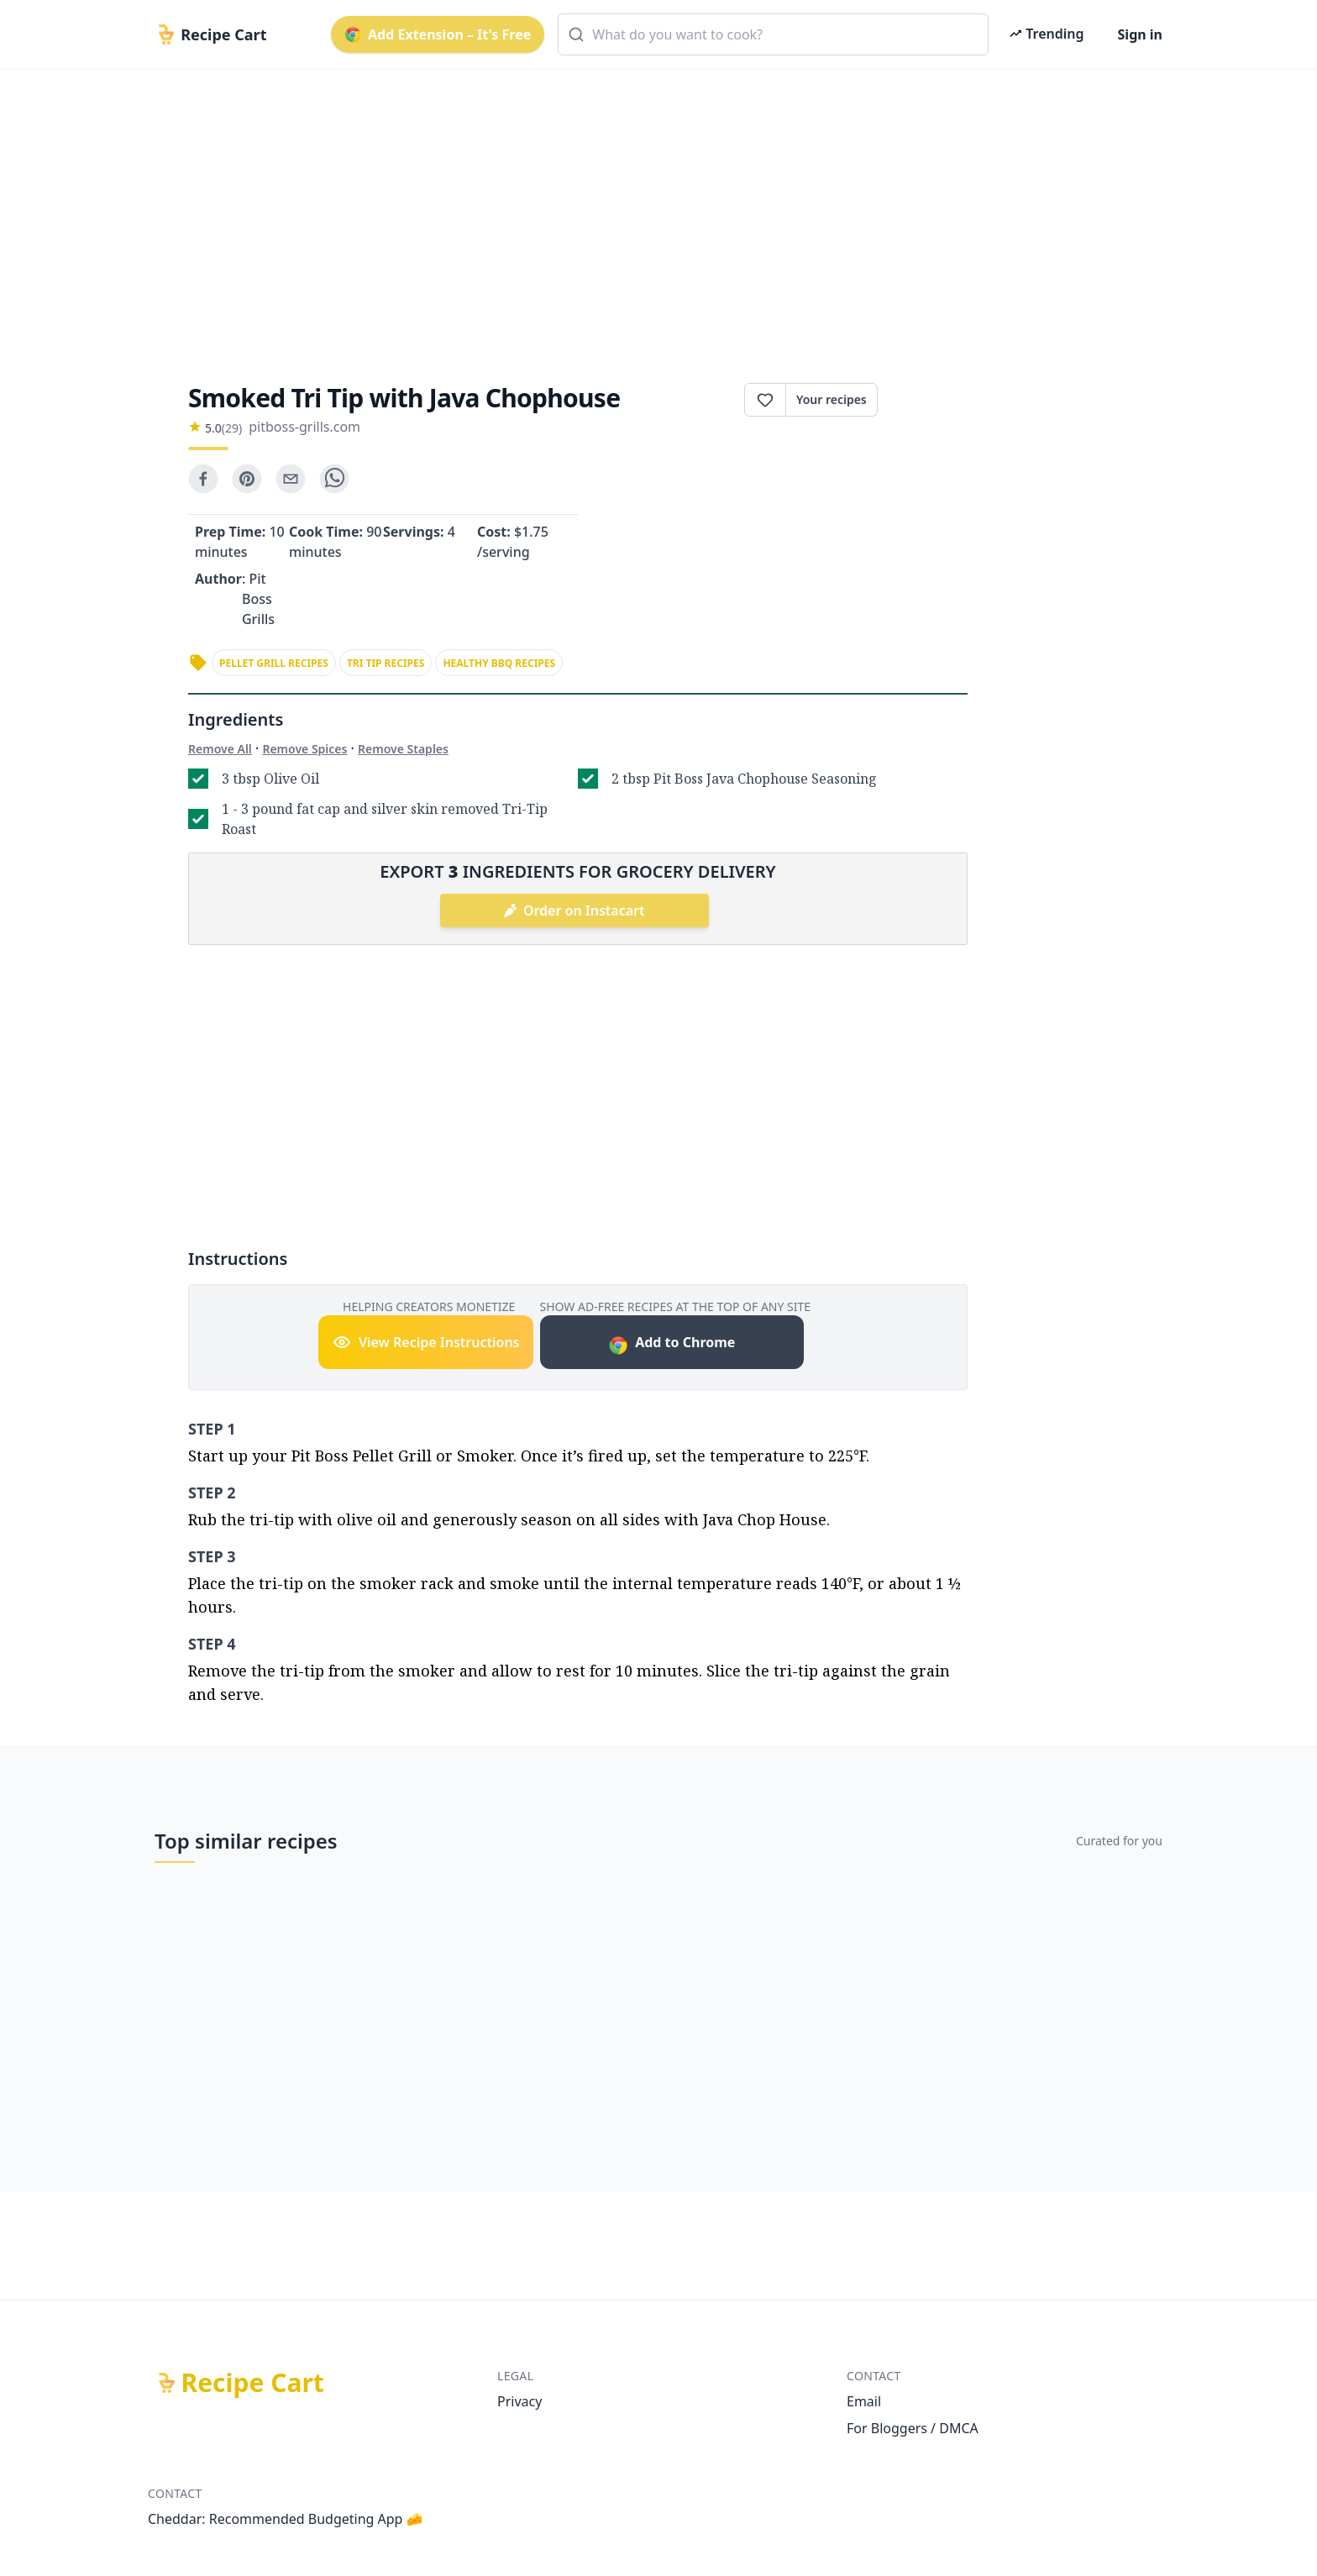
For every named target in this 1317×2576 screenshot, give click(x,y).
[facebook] (203, 479)
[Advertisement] (652, 211)
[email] (290, 479)
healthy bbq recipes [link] (499, 663)
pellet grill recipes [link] (273, 663)
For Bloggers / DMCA (913, 2428)
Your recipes (831, 399)
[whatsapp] (334, 479)
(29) (232, 428)
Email (864, 2401)
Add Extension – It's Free (437, 34)
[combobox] (773, 34)
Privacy (519, 2401)
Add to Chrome (671, 1344)
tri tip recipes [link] (386, 663)
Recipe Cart (252, 2383)
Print (922, 400)
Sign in (1140, 34)
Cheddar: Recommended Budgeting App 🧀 (285, 2519)
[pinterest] (247, 479)
